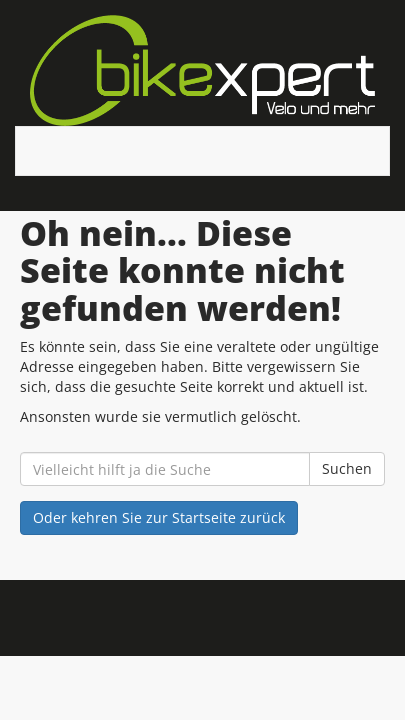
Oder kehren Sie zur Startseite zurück (159, 517)
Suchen (347, 468)
